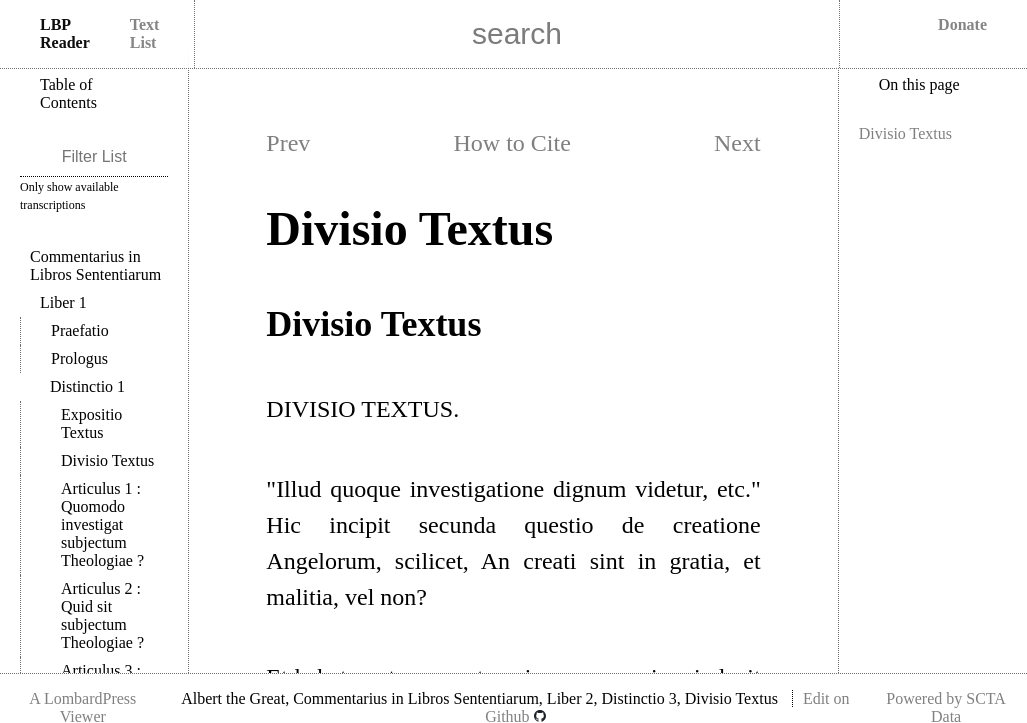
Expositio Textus (91, 423)
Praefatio (80, 330)
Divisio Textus (107, 460)
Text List (145, 33)
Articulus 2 (102, 615)
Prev (288, 143)
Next (737, 143)
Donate (962, 24)
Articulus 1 (102, 524)
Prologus (79, 358)
